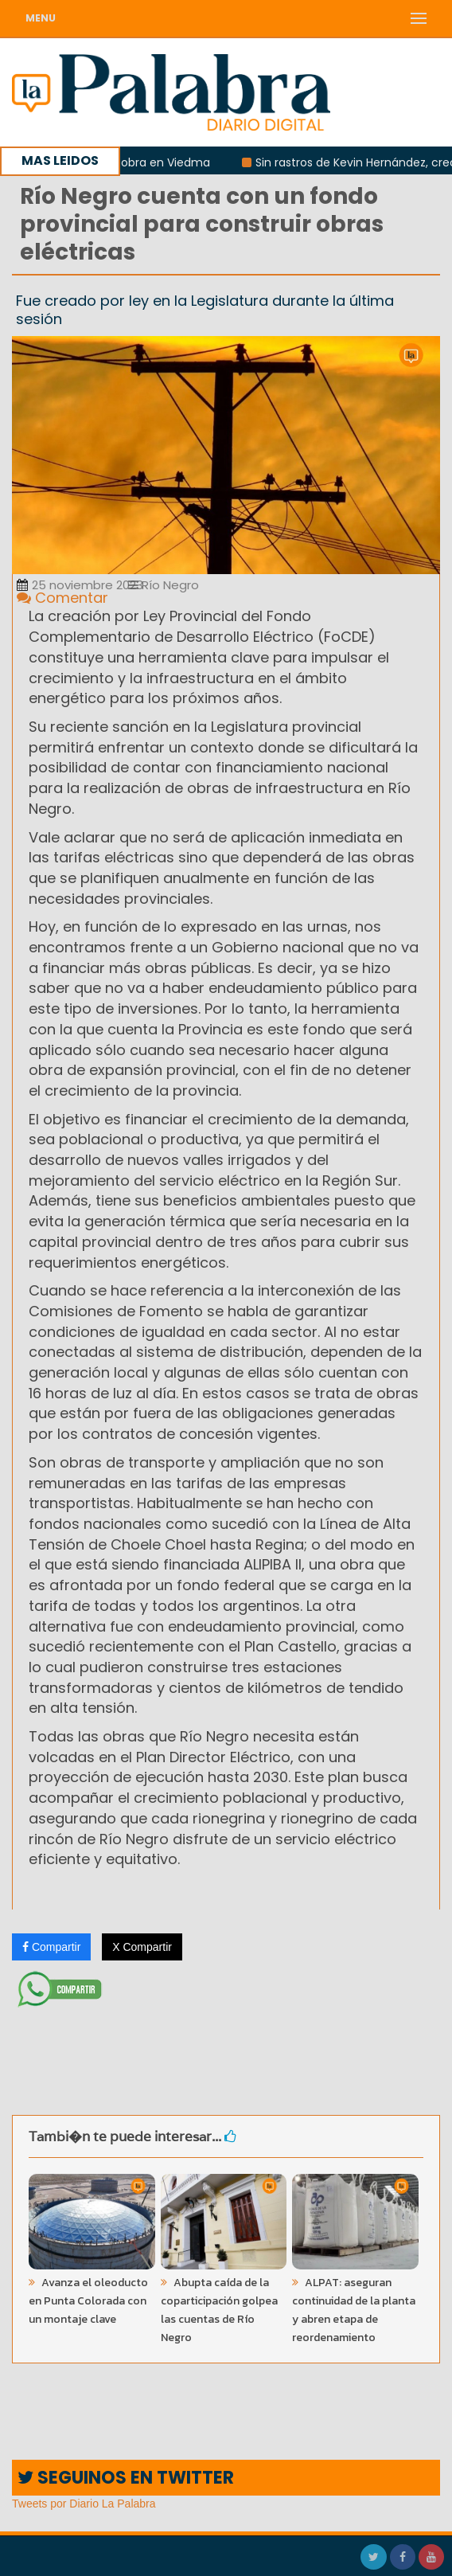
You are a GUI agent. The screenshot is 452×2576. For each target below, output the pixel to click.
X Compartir (142, 1947)
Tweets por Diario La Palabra (84, 2503)
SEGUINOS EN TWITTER (126, 2477)
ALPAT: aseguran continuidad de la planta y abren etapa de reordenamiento (353, 2310)
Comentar (62, 598)
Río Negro (163, 585)
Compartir (51, 1947)
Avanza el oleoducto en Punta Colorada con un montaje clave (88, 2301)
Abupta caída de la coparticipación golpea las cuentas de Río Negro (219, 2310)
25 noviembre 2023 (80, 585)
